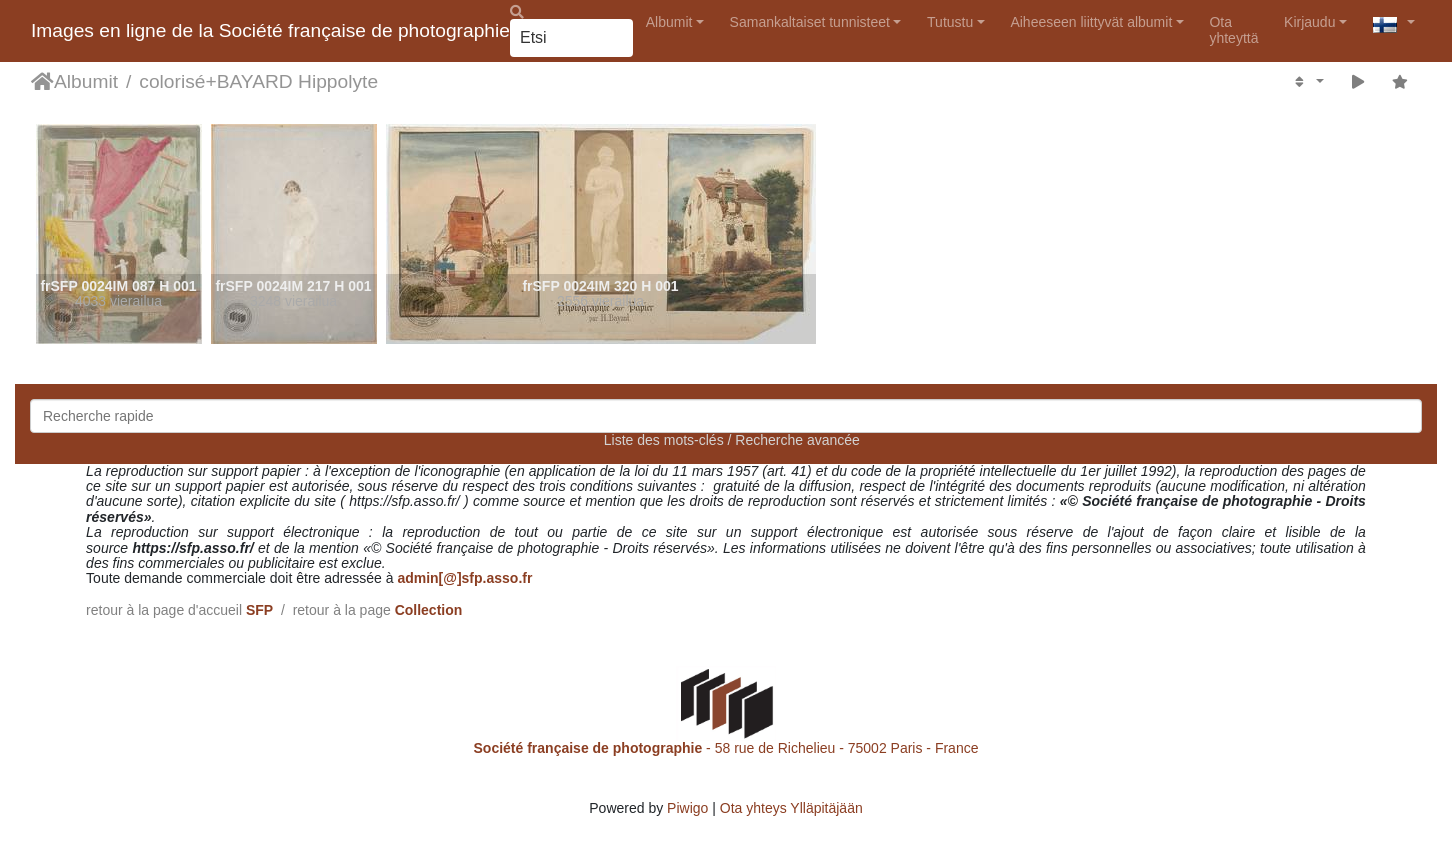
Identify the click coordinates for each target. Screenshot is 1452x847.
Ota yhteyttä (1233, 29)
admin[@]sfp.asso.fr (464, 578)
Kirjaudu (1309, 22)
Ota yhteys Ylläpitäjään (791, 808)
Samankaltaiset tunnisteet (810, 22)
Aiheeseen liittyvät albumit (1091, 22)
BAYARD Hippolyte (297, 81)
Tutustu (950, 22)
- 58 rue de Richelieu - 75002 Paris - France (726, 748)
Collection (429, 610)
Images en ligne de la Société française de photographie (270, 30)
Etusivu (42, 82)
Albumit (669, 22)
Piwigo (687, 808)
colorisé (172, 81)
